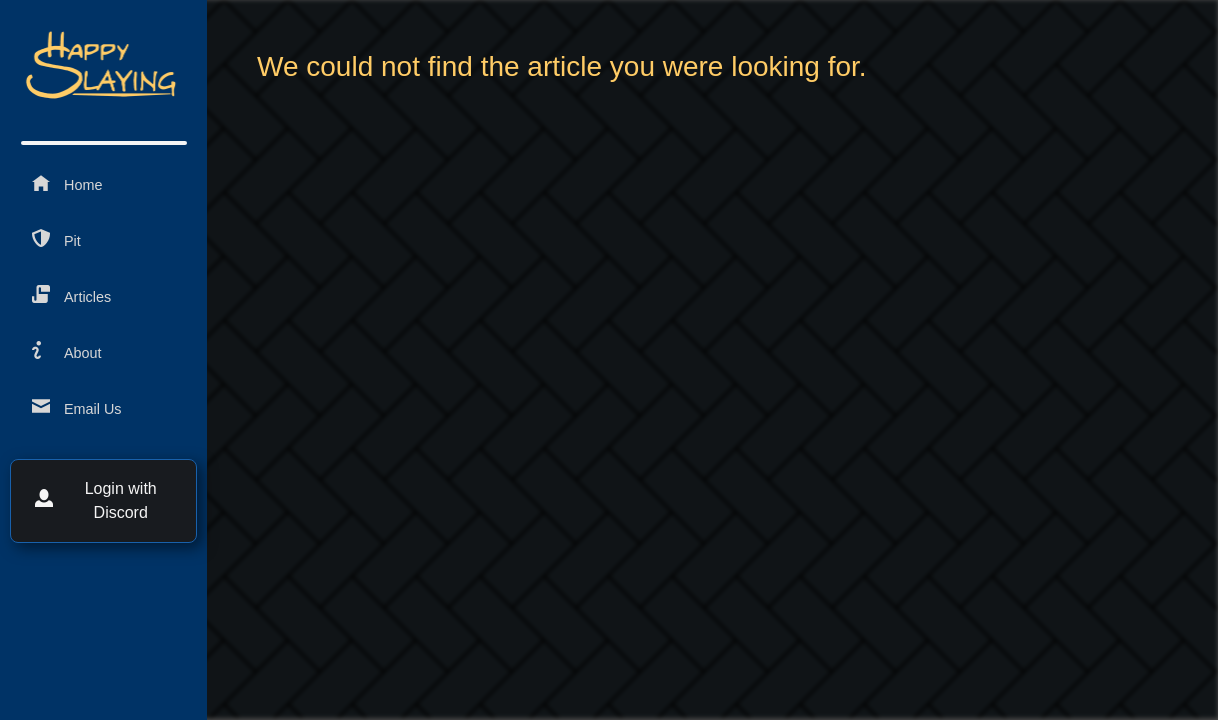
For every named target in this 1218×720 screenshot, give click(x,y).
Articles (71, 295)
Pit (56, 239)
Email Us (77, 407)
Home (67, 183)
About (67, 351)
